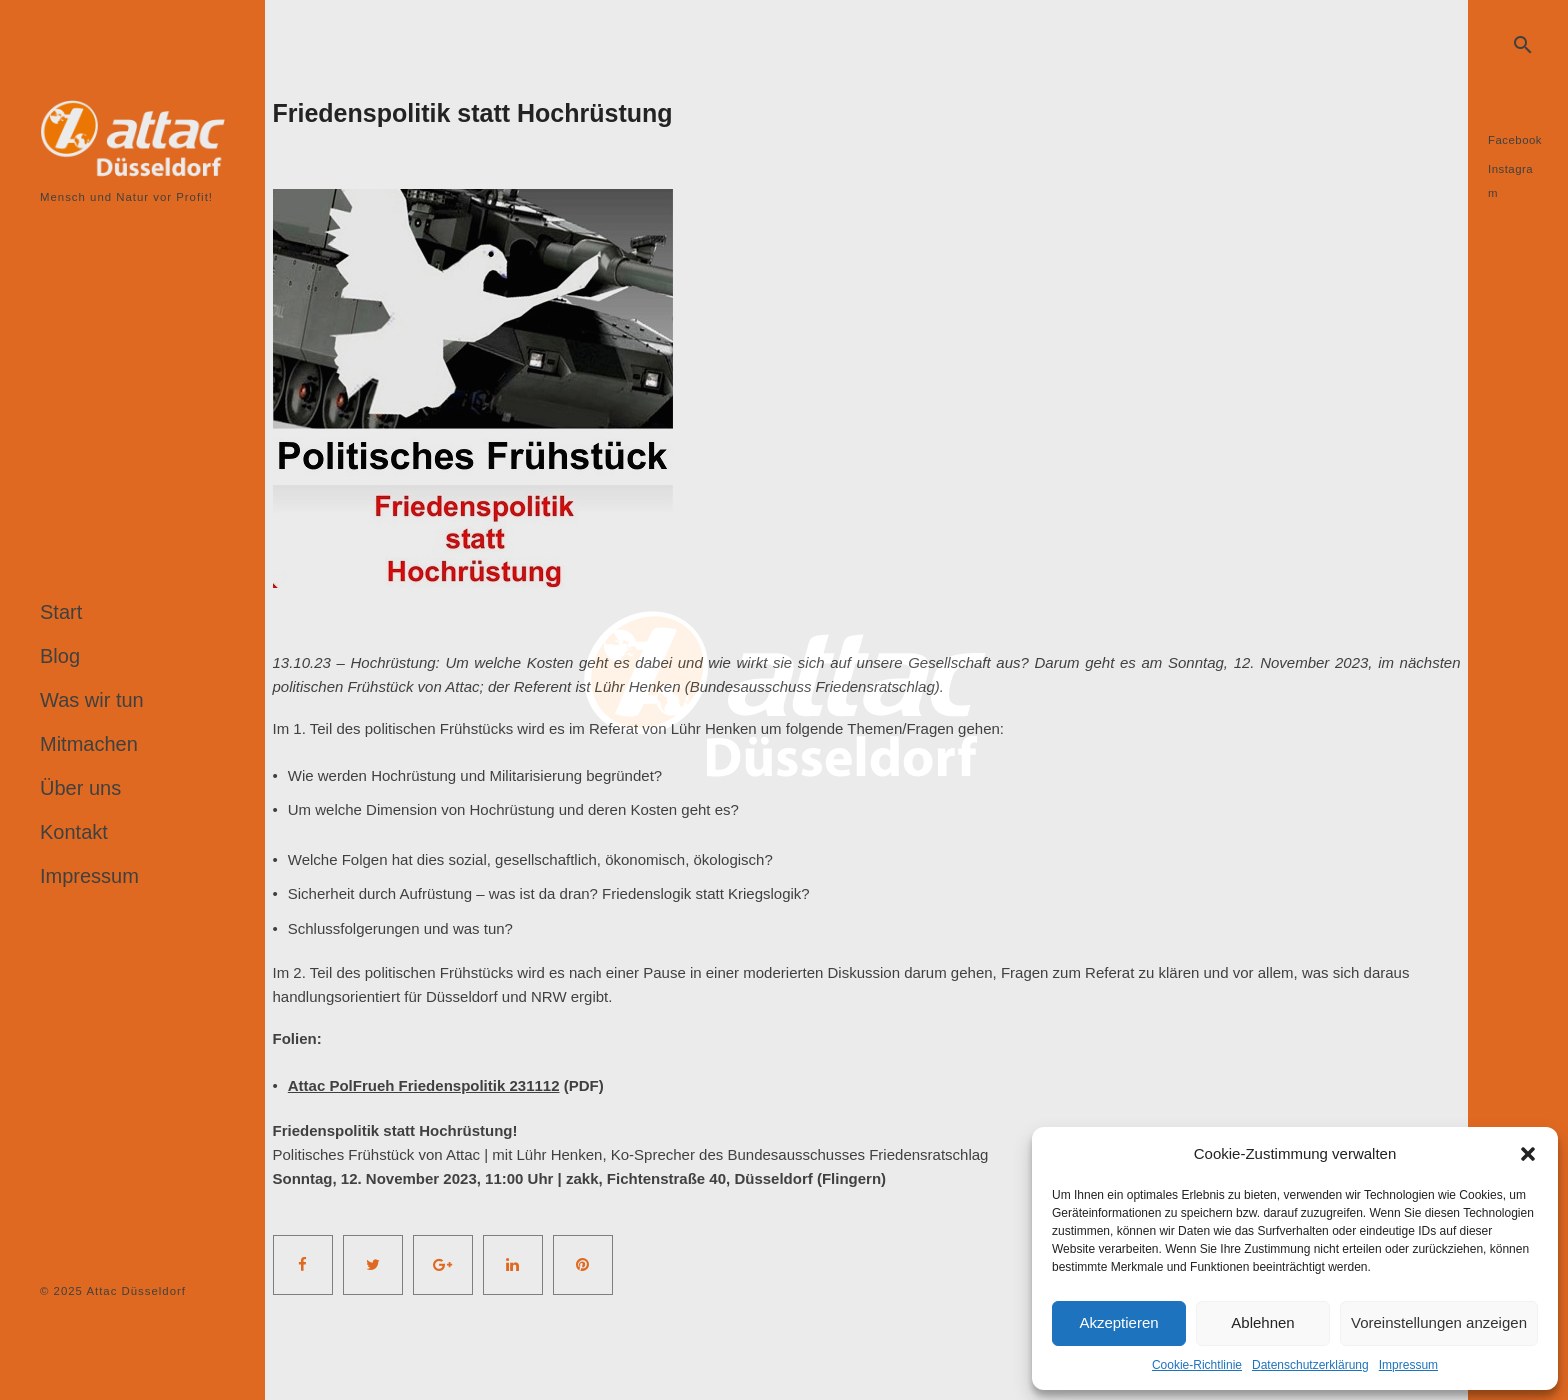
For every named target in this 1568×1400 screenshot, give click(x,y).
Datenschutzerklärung (1310, 1365)
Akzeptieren (1118, 1322)
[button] (1528, 1154)
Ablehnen (1262, 1322)
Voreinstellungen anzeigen (1439, 1322)
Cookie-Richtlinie (1197, 1365)
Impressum (1408, 1365)
